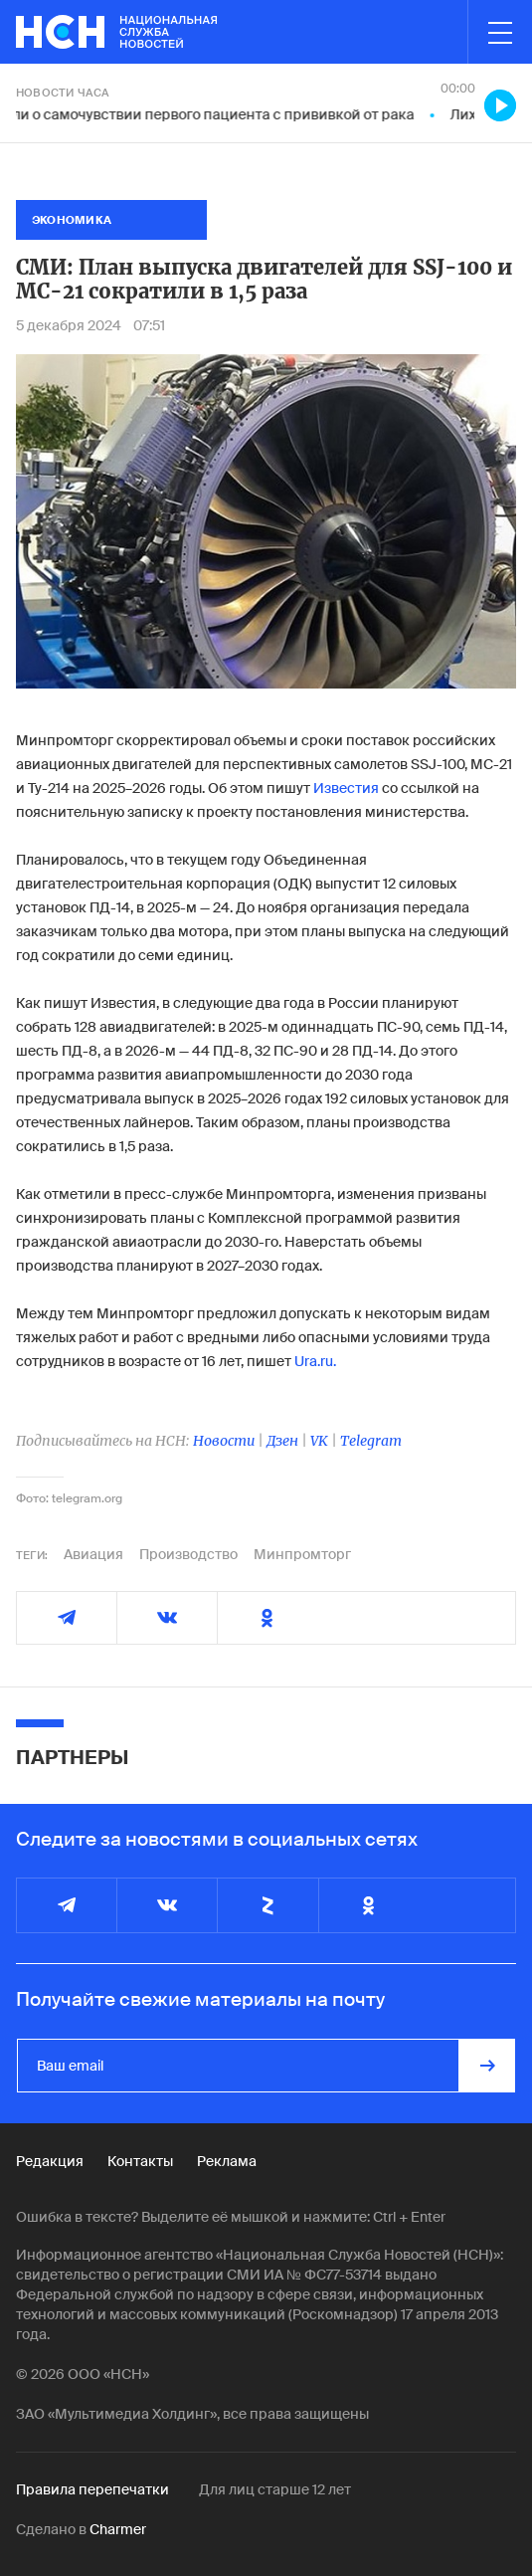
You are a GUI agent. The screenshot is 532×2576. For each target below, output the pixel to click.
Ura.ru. (315, 1361)
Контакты (140, 2161)
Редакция (50, 2161)
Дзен (282, 1441)
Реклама (227, 2161)
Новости (224, 1441)
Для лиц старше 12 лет (275, 2489)
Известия (346, 788)
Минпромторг (302, 1554)
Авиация (93, 1554)
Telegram (371, 1441)
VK (319, 1441)
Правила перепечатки (92, 2489)
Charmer (117, 2529)
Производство (188, 1554)
